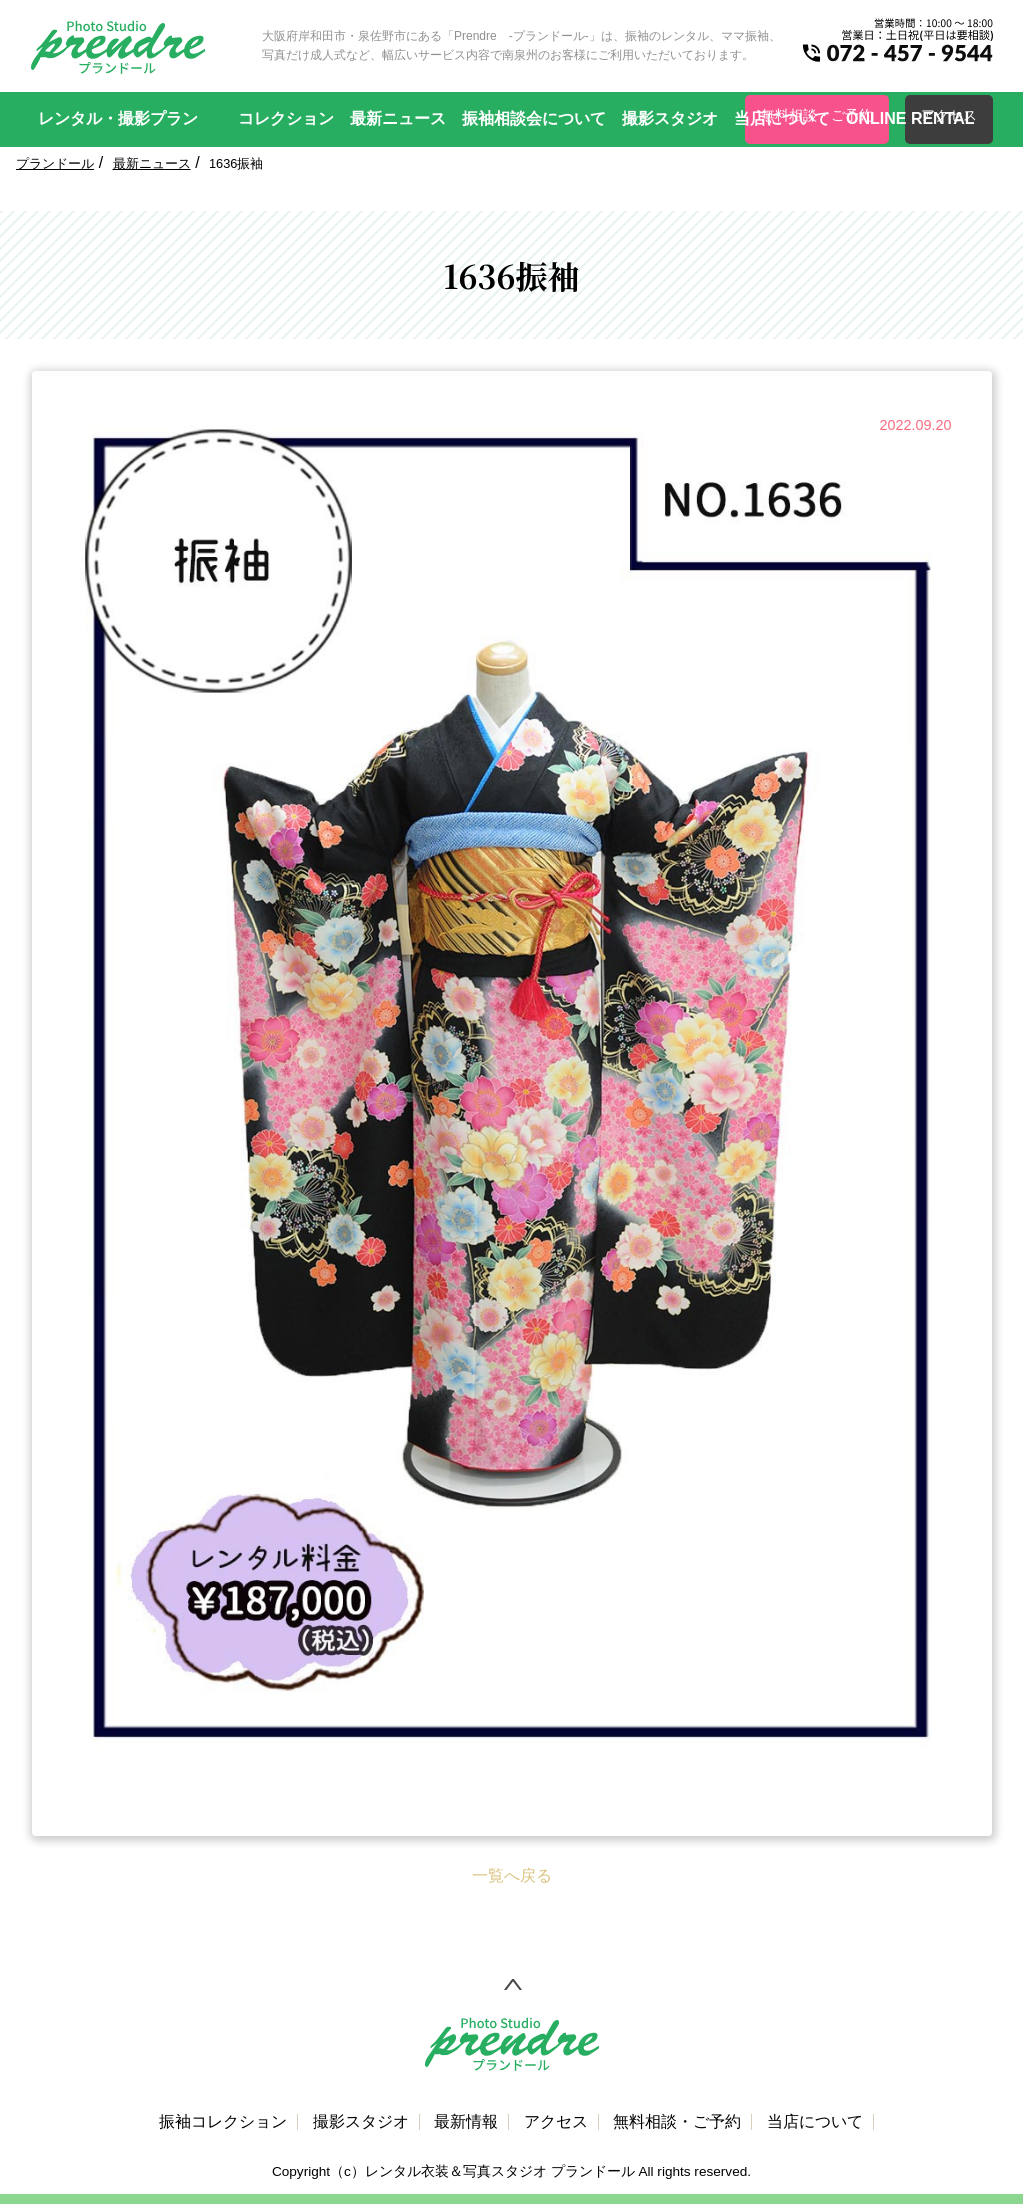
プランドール (55, 163)
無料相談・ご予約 (677, 2122)
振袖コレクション (223, 2122)
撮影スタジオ (670, 118)
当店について (782, 118)
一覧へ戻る (512, 1875)
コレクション (286, 118)
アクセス (556, 2122)
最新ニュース (398, 118)
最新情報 (466, 2122)
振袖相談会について (534, 118)
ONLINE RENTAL (910, 118)
